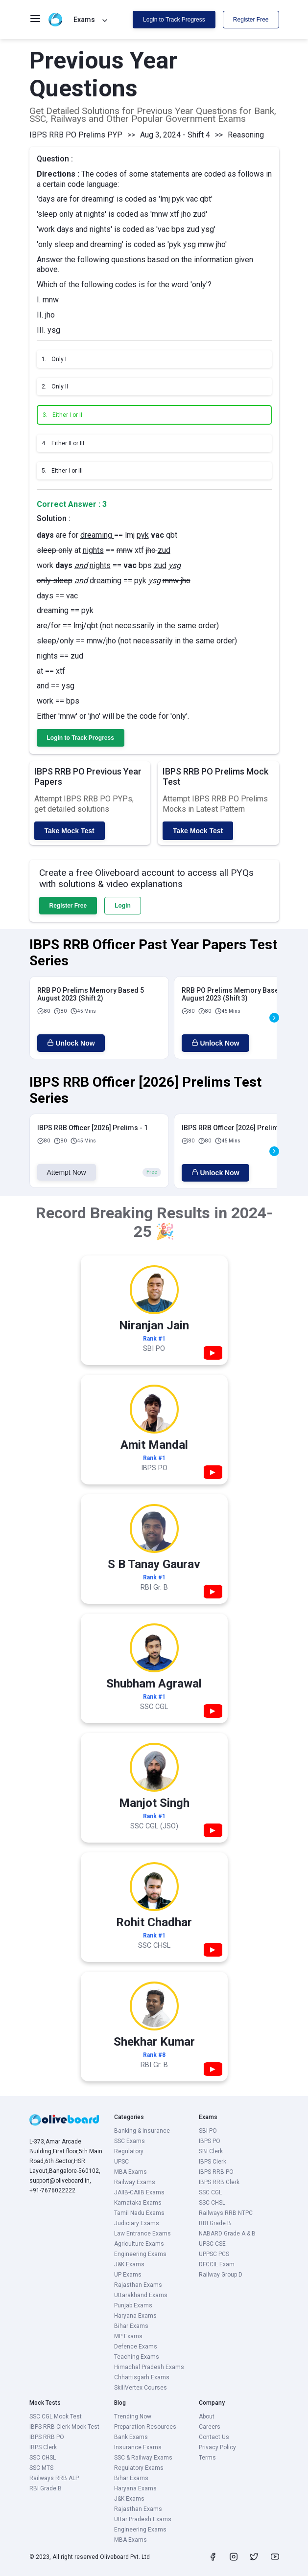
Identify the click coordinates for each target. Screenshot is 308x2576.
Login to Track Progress (174, 19)
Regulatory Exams (139, 2467)
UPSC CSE (212, 2243)
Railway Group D (220, 2274)
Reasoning (246, 134)
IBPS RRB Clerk (219, 2182)
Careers (209, 2426)
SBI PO (208, 2130)
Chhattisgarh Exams (141, 2377)
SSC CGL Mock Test (55, 2416)
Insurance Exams (138, 2447)
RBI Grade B (215, 2223)
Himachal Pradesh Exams (149, 2367)
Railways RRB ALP (54, 2478)
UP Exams (128, 2274)
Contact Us (214, 2437)
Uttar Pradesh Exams (142, 2519)
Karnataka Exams (138, 2202)
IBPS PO (209, 2141)
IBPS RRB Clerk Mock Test (64, 2426)
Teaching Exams (136, 2356)
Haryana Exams (135, 2315)
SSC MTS (41, 2467)
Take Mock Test (70, 831)
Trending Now (132, 2416)
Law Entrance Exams (142, 2233)
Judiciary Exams (136, 2223)
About (206, 2416)
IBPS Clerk (212, 2161)
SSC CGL (210, 2192)
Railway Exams (134, 2182)
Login (123, 905)
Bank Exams (131, 2437)
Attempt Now (66, 1172)
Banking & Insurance (142, 2130)
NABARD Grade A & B (227, 2233)
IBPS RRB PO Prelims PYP (75, 134)
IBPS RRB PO (216, 2171)
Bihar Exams (131, 2326)
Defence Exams (135, 2346)
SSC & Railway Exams (143, 2457)
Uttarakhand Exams (140, 2295)
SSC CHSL (212, 2202)
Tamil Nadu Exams (139, 2213)
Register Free (251, 19)
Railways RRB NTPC (226, 2213)
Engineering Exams (140, 2254)
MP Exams (128, 2336)
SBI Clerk (211, 2151)
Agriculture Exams (139, 2243)
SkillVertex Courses (140, 2387)
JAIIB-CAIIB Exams (139, 2192)
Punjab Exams (133, 2305)
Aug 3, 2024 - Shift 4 (175, 134)
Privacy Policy (217, 2447)
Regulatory (128, 2151)
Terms (207, 2457)
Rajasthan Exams (138, 2284)
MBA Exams (130, 2171)
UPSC (121, 2161)
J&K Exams (129, 2264)
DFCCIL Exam (217, 2264)
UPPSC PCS (214, 2254)
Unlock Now (71, 1043)
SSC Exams (129, 2141)
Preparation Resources (145, 2426)
